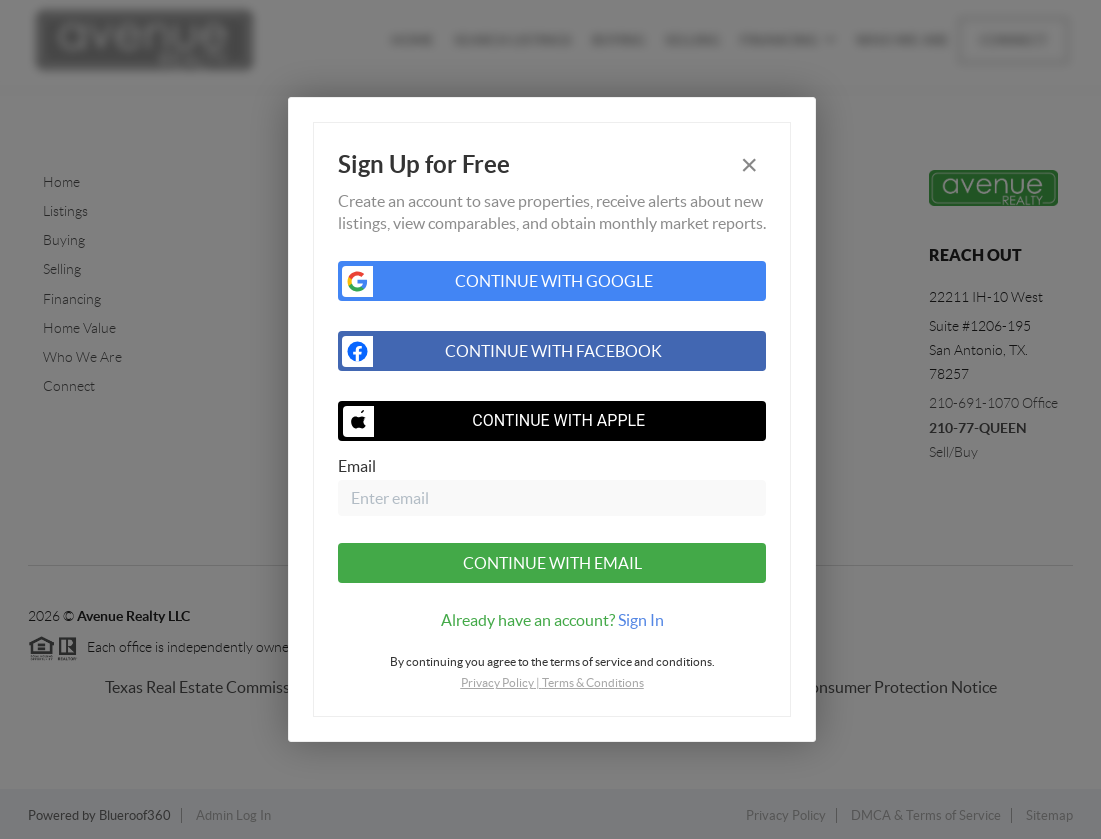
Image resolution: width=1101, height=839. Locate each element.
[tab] (552, 620)
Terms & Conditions (593, 682)
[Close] (749, 165)
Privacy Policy (497, 682)
